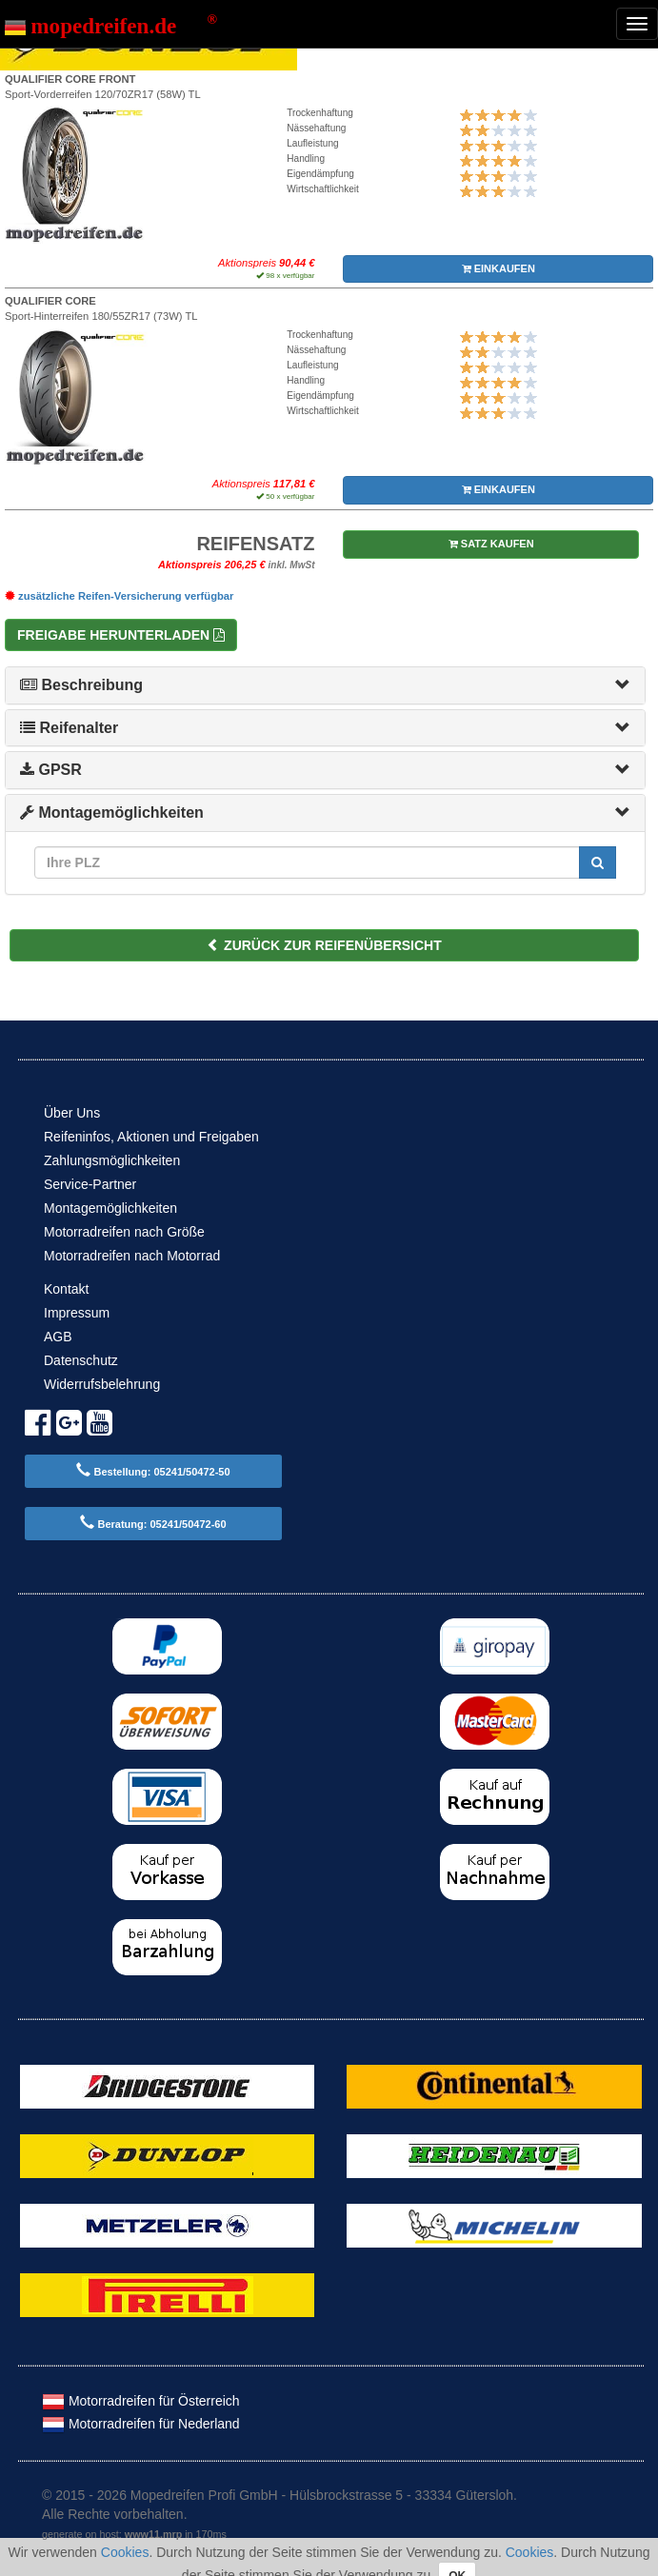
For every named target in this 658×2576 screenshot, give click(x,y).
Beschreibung (81, 685)
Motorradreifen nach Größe (124, 1231)
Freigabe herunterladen (121, 635)
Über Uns (72, 1112)
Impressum (77, 1312)
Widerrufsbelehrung (102, 1384)
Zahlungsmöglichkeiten (112, 1160)
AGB (58, 1336)
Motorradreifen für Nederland (141, 2423)
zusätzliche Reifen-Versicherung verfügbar (119, 596)
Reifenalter (69, 728)
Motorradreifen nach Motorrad (132, 1255)
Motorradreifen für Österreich (141, 2400)
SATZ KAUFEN (491, 543)
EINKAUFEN (498, 268)
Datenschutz (81, 1360)
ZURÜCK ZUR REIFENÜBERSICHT (324, 945)
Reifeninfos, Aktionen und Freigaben (151, 1136)
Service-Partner (90, 1184)
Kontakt (66, 1289)
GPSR (51, 770)
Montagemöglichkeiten (112, 812)
